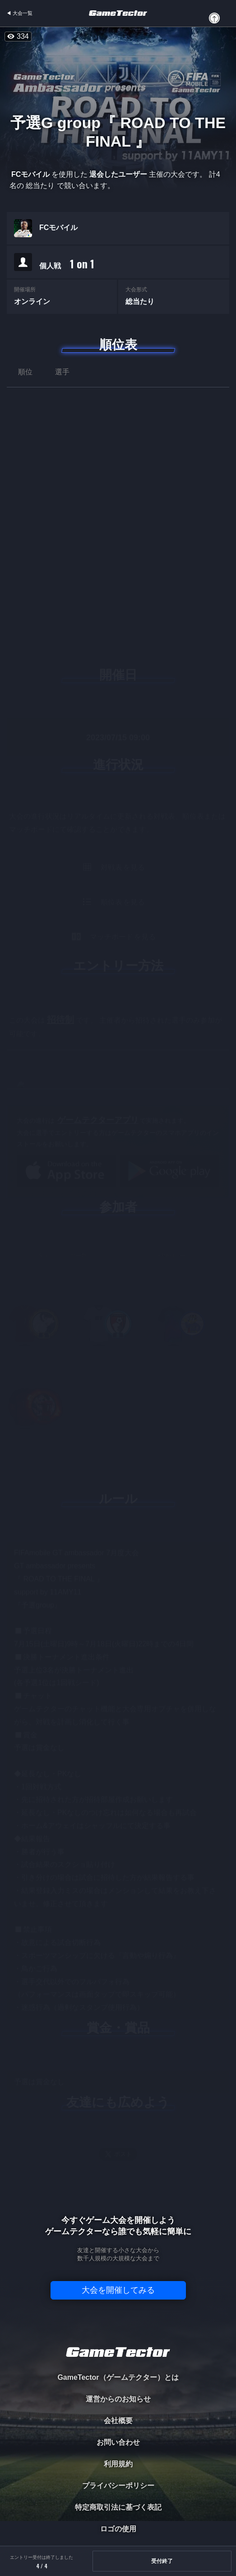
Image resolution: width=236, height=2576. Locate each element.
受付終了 (162, 2561)
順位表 (118, 345)
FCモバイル (58, 227)
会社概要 (118, 2420)
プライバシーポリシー (118, 2485)
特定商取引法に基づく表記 (118, 2507)
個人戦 (66, 264)
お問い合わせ (118, 2442)
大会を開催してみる (118, 2290)
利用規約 (118, 2464)
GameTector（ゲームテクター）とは (117, 2377)
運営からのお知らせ (118, 2399)
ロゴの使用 (118, 2529)
